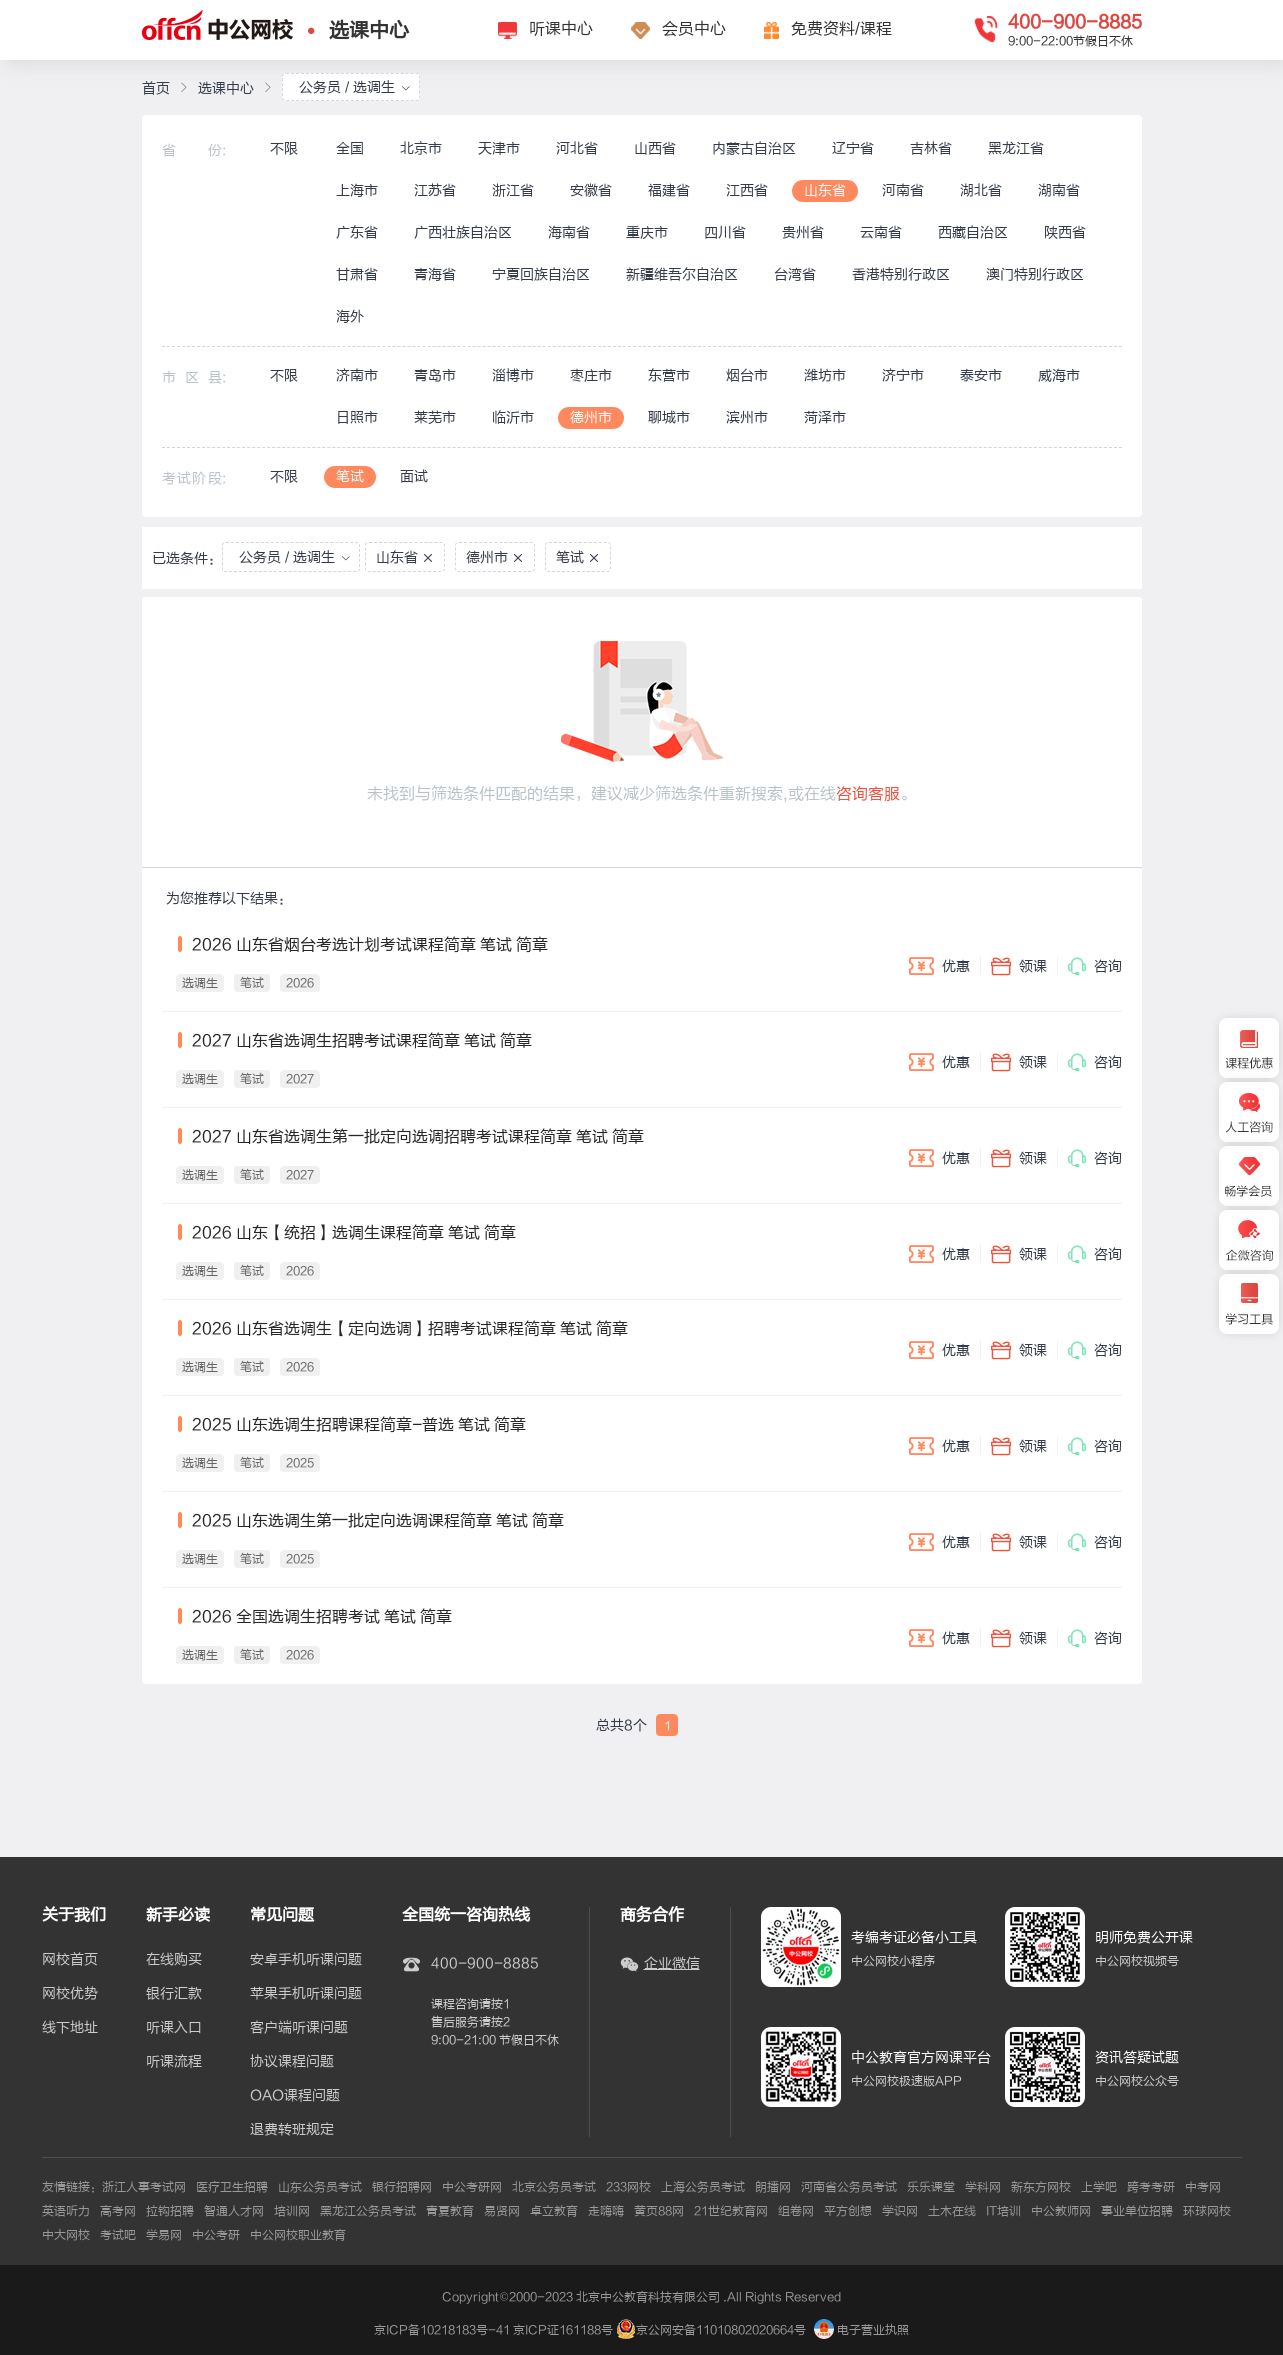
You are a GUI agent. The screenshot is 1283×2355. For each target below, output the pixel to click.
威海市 (1059, 375)
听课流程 (174, 2062)
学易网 (164, 2235)
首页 (156, 88)
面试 (414, 476)
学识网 (900, 2211)
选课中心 (369, 30)
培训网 (292, 2211)
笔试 (350, 476)
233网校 (628, 2187)
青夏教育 (450, 2211)
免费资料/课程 (841, 29)
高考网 (118, 2211)
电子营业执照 (861, 2330)
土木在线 (952, 2211)
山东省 (825, 190)
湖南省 (1059, 190)
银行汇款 (174, 1994)
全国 (350, 148)
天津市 (499, 148)
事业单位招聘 (1137, 2211)
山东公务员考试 (320, 2187)
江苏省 (435, 190)
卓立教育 (554, 2211)
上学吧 (1099, 2187)
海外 (350, 316)
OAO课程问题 (295, 2096)
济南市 (357, 375)
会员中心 (694, 29)
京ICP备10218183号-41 (442, 2330)
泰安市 (981, 375)
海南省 (569, 232)
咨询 (1095, 966)
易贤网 (502, 2211)
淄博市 (513, 375)
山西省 (655, 148)
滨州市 (747, 417)
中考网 (1203, 2187)
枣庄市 (591, 375)
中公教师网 (1061, 2211)
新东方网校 (1041, 2187)
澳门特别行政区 (1035, 274)
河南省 (903, 190)
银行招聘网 (402, 2187)
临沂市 (513, 417)
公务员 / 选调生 (355, 87)
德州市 (591, 417)
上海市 (357, 190)
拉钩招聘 (170, 2211)
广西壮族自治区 (463, 232)
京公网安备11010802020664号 (721, 2330)
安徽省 (591, 190)
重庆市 (647, 232)
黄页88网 (659, 2211)
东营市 (669, 375)
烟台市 (747, 375)
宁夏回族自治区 (541, 274)
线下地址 (70, 2028)
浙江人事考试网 (144, 2187)
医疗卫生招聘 (232, 2187)
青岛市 (435, 375)
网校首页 (70, 1960)
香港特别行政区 (901, 274)
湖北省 (981, 190)
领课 (1019, 966)
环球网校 (1207, 2211)
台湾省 (795, 274)
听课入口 (174, 2028)
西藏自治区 (973, 232)
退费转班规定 (292, 2130)
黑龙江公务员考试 (368, 2211)
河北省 (577, 148)
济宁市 (903, 375)
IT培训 (1003, 2211)
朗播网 (773, 2187)
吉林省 (931, 148)
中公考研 (216, 2235)
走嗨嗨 (606, 2211)
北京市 (421, 148)
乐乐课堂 (931, 2187)
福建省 (669, 190)
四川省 (725, 232)
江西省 (747, 190)
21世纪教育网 (731, 2211)
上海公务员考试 (703, 2187)
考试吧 (118, 2235)
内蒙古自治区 (754, 148)
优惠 (939, 966)
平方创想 (848, 2211)
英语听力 (66, 2211)
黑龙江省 (1016, 148)
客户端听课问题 (299, 2028)
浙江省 (513, 190)
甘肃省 (357, 274)
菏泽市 (825, 417)
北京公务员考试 (554, 2187)
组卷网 (796, 2211)
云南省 (881, 232)
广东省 (357, 232)
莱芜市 (435, 417)
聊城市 (669, 417)
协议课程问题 (292, 2062)
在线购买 (174, 1960)
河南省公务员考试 (849, 2187)
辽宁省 (853, 148)
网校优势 (70, 1994)
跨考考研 (1151, 2187)
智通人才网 (234, 2211)
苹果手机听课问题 (306, 1994)
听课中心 (561, 29)
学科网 (983, 2187)
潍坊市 (825, 375)
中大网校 (66, 2235)
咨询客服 (868, 794)
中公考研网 (472, 2187)
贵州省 (803, 232)
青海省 (435, 274)
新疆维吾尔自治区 (682, 274)
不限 (284, 148)
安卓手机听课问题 (306, 1960)
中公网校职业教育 (298, 2235)
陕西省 (1065, 232)
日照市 (357, 417)
